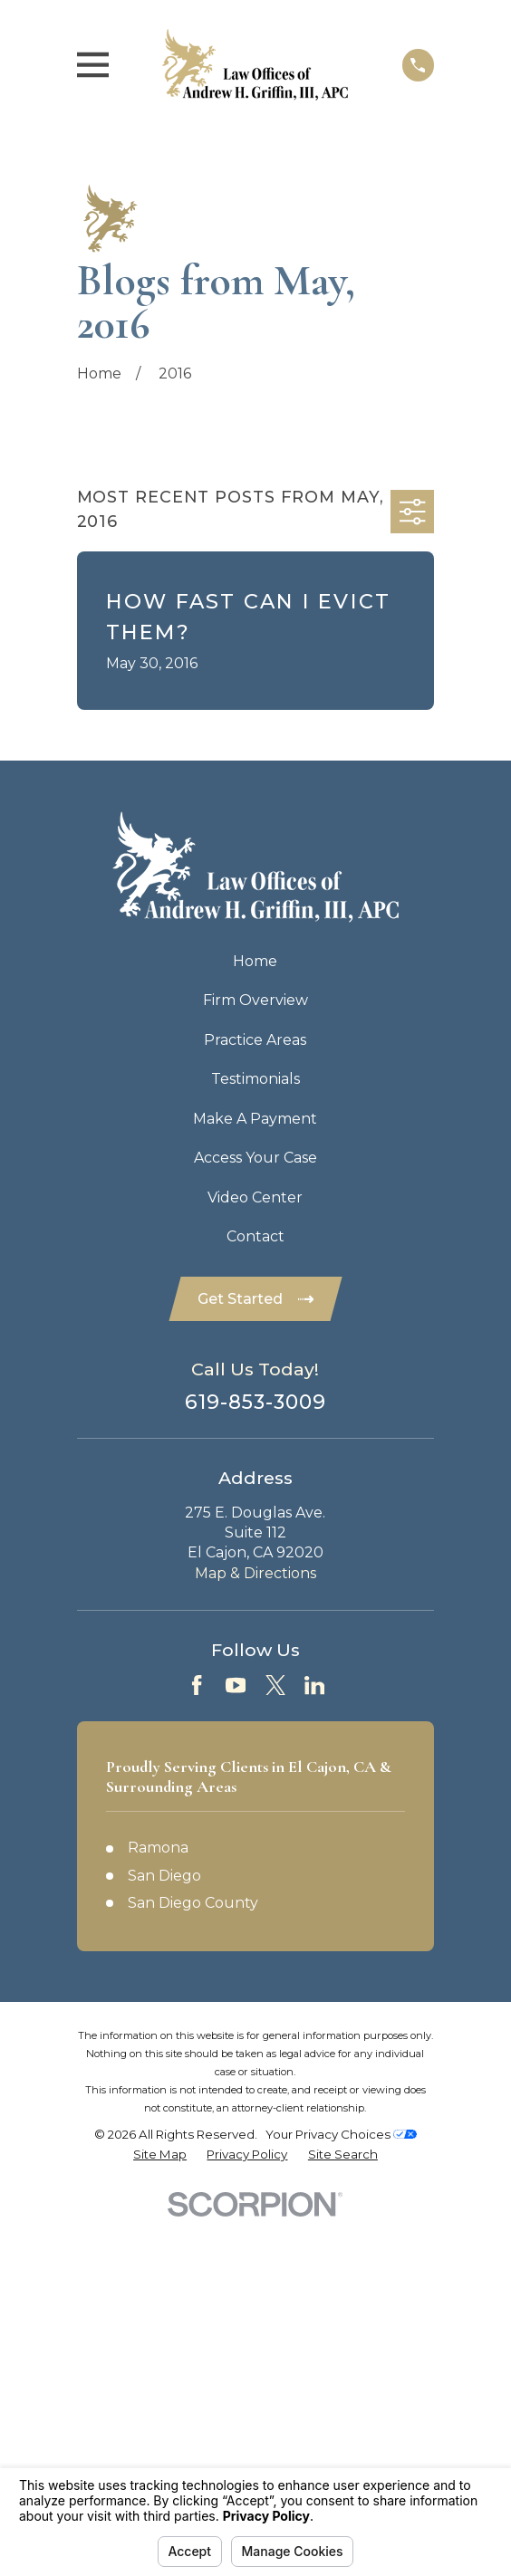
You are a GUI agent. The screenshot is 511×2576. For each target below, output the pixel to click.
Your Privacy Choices (341, 2134)
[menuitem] (160, 2154)
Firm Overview (255, 1000)
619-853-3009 (256, 1402)
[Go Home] (99, 373)
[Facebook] (197, 1685)
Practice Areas (255, 1040)
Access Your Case (255, 1157)
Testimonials (255, 1078)
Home (255, 961)
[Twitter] (275, 1685)
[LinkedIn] (314, 1685)
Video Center (255, 1197)
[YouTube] (236, 1685)
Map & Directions (255, 1573)
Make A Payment (255, 1118)
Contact (255, 1236)
